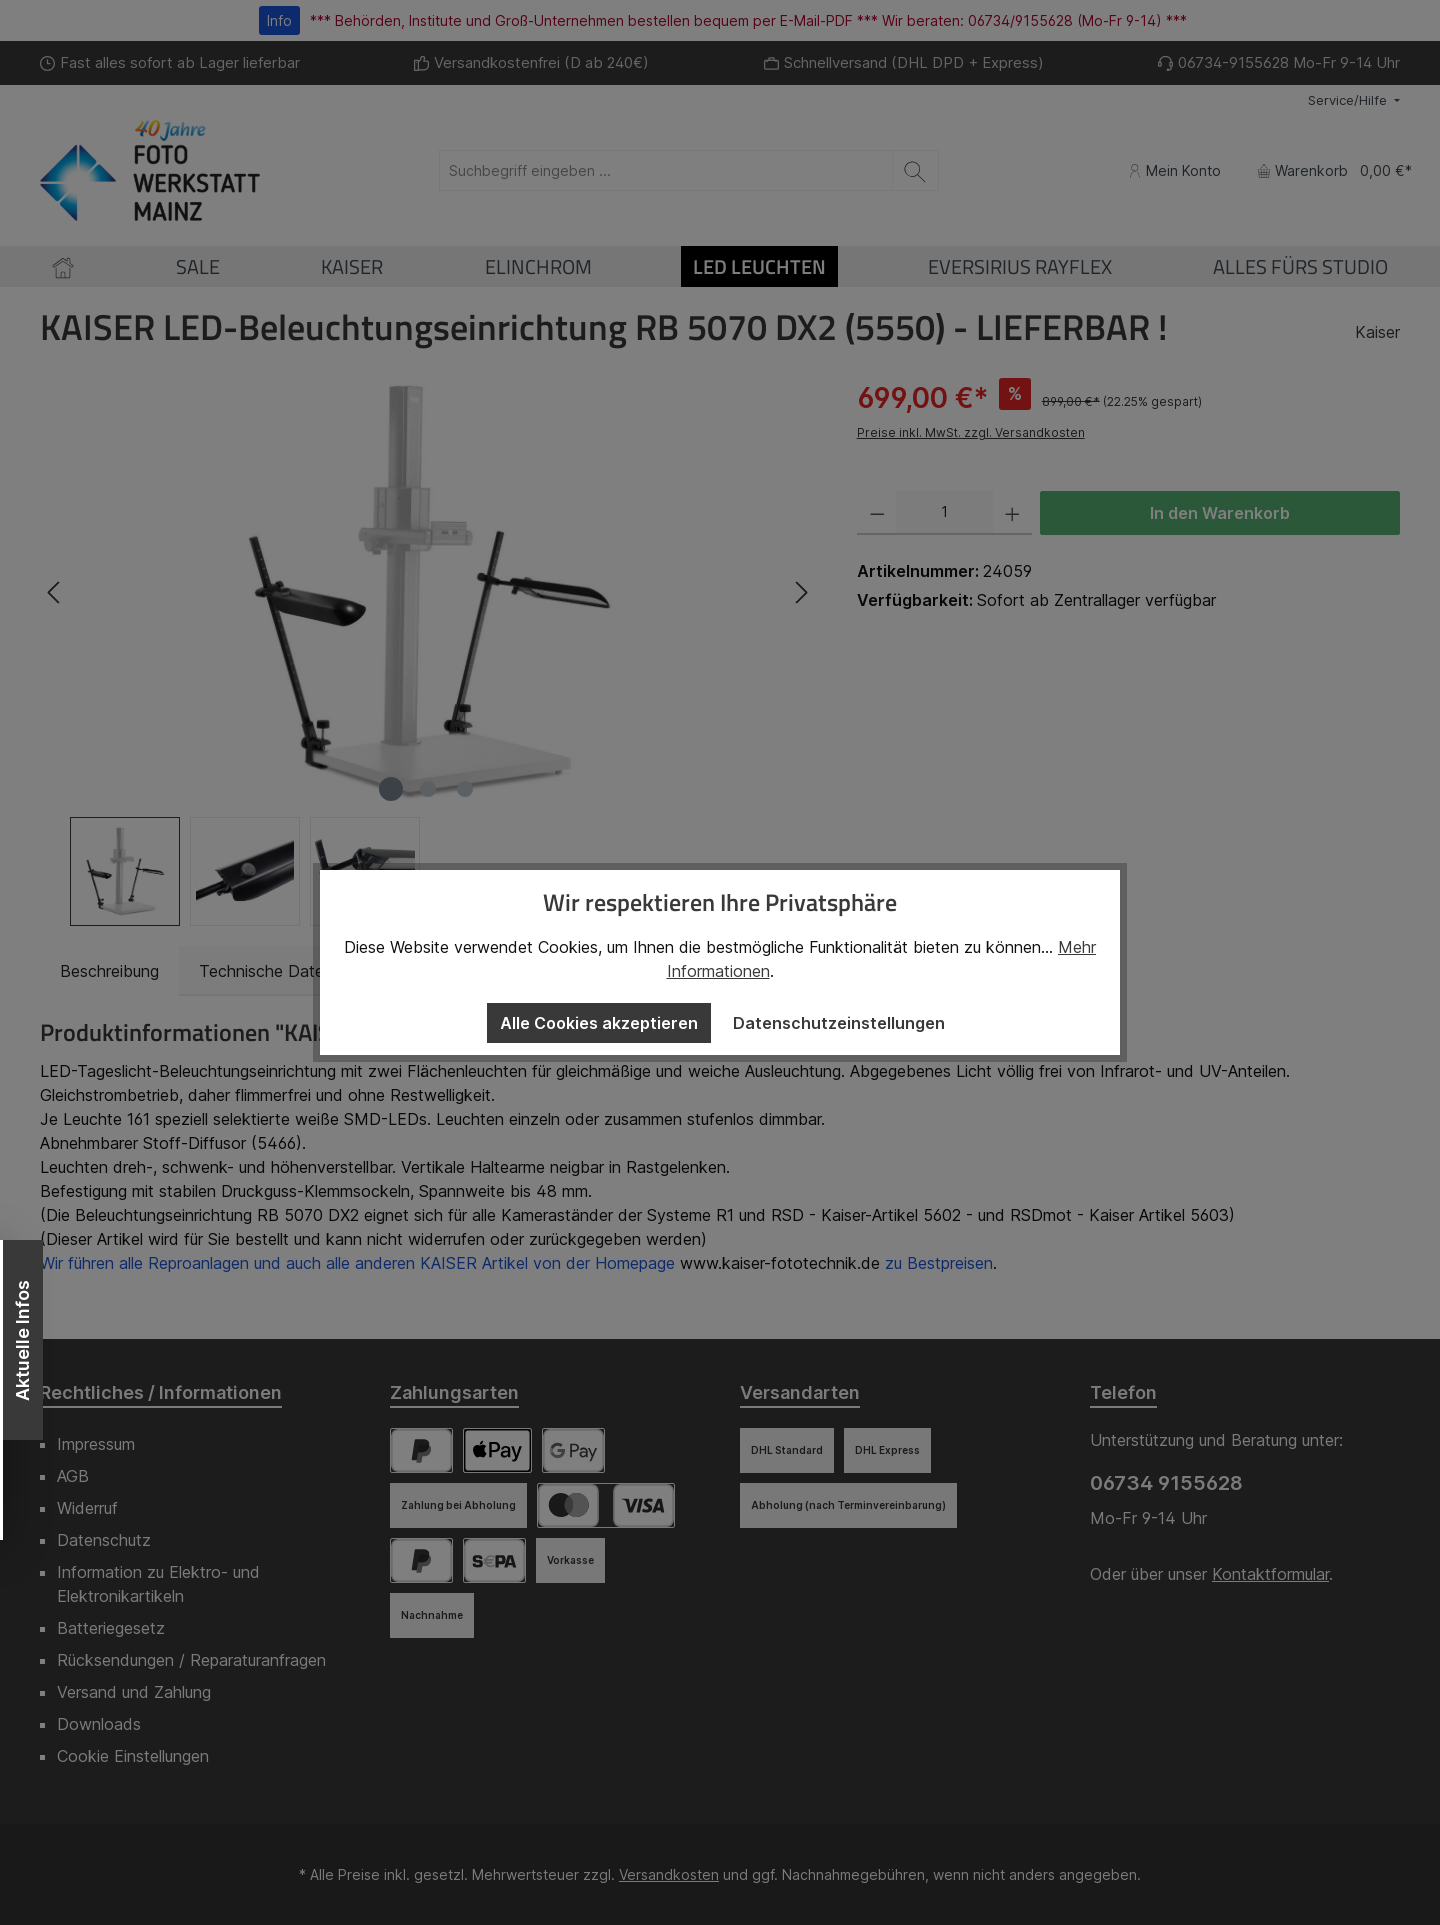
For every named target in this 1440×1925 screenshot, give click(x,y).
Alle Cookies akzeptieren (599, 1023)
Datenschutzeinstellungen (839, 1023)
